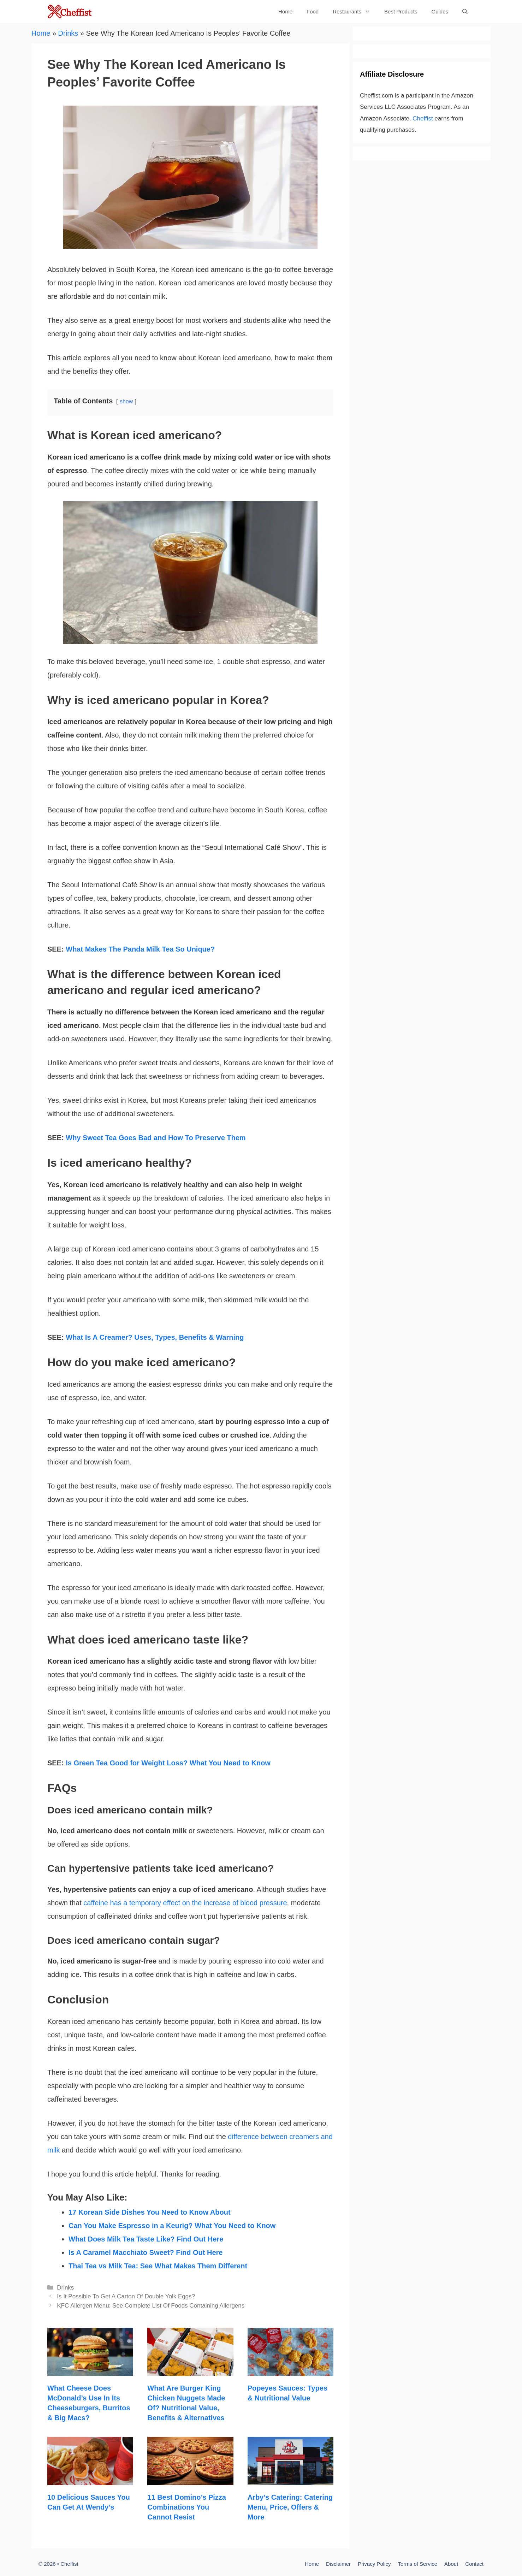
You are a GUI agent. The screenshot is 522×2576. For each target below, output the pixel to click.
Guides (439, 11)
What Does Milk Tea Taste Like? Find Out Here (146, 2239)
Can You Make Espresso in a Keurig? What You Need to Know (172, 2225)
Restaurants (355, 11)
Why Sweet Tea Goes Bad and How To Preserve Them (155, 1138)
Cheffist (423, 118)
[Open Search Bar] (465, 11)
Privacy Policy (374, 2564)
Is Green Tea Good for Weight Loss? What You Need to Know (168, 1763)
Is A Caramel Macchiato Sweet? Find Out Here (146, 2252)
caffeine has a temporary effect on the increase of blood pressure (185, 1903)
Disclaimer (338, 2564)
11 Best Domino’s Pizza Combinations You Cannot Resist (186, 2507)
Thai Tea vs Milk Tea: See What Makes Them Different (158, 2266)
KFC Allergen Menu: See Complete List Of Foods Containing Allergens (150, 2305)
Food (313, 11)
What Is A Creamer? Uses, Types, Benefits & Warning (155, 1337)
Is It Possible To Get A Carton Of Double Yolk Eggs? (126, 2296)
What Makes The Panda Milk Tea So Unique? (140, 949)
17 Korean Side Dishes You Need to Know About (150, 2212)
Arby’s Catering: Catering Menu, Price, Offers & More (290, 2507)
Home (285, 11)
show (126, 401)
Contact (474, 2564)
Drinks (68, 33)
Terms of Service (417, 2564)
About (451, 2564)
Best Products (400, 11)
